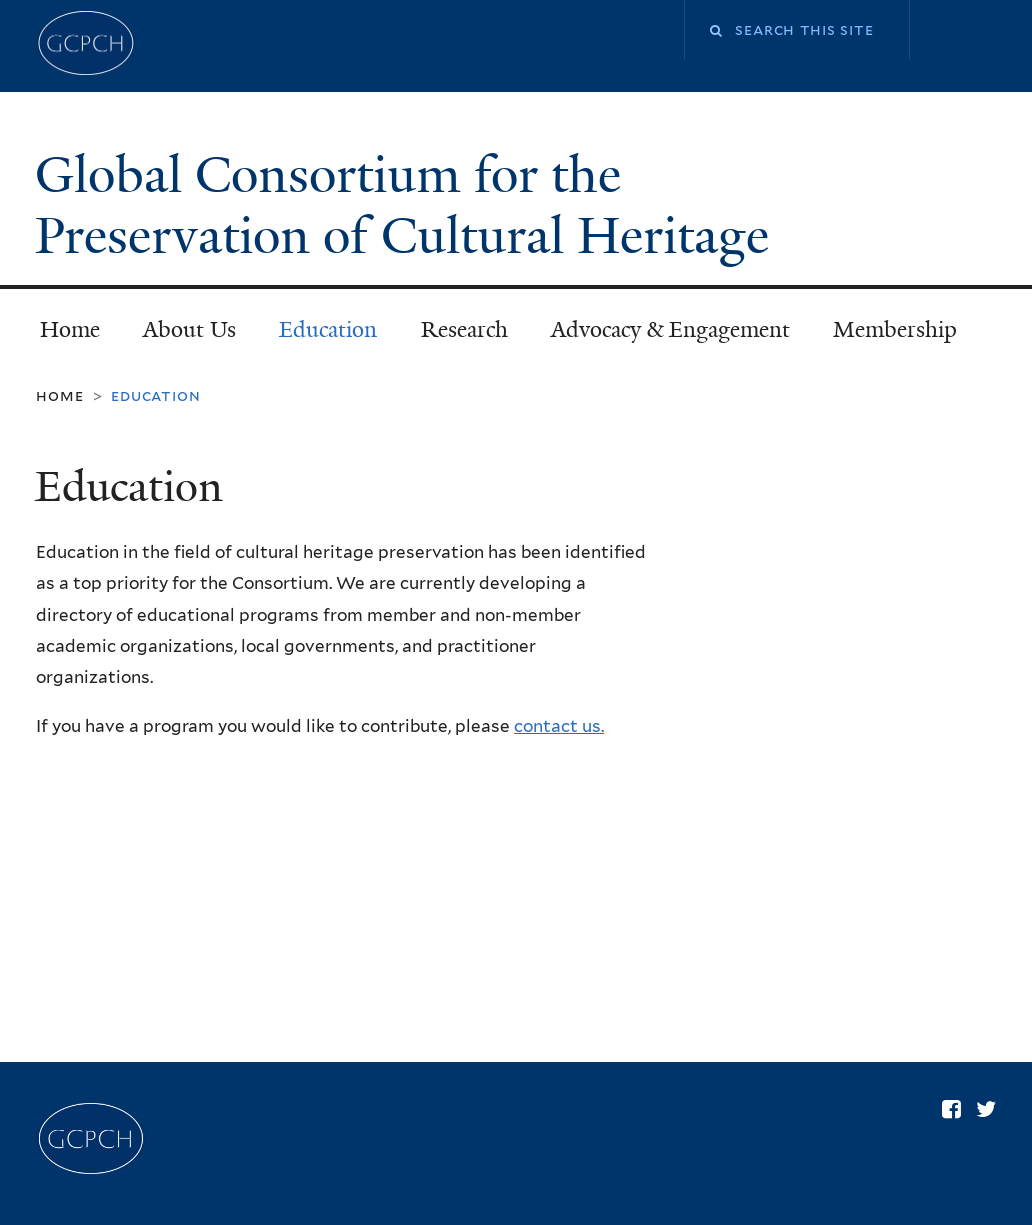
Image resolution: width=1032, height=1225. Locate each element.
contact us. (559, 726)
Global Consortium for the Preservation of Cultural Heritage (408, 205)
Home (70, 329)
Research (464, 329)
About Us (189, 329)
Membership (895, 329)
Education (328, 329)
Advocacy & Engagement (670, 329)
